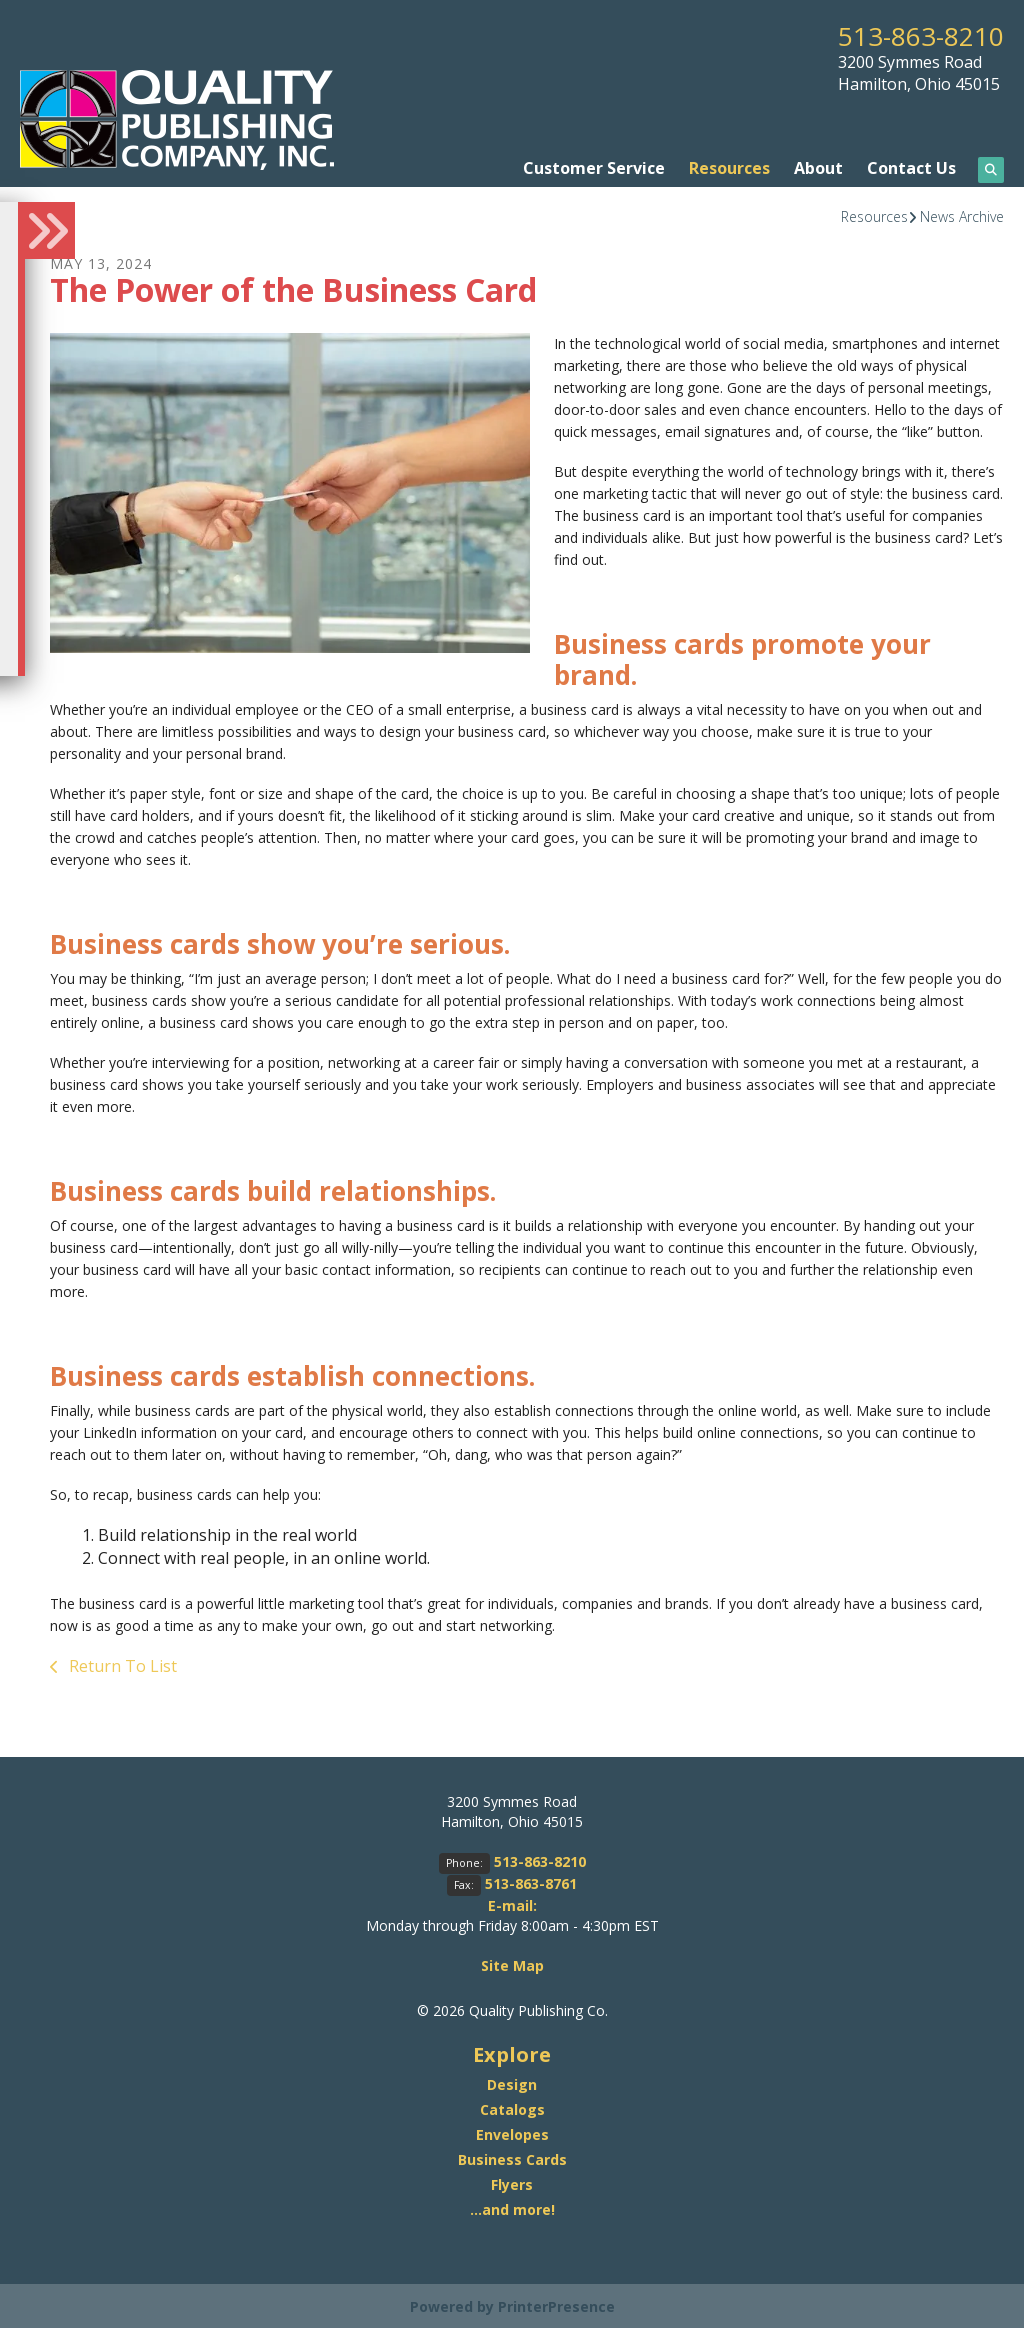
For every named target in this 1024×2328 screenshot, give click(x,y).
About (818, 167)
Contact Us (911, 167)
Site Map (512, 1964)
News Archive (962, 215)
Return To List (121, 1665)
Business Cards (512, 2157)
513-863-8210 (915, 35)
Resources (729, 167)
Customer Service (594, 167)
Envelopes (512, 2132)
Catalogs (512, 2107)
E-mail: (512, 1904)
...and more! (512, 2207)
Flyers (512, 2182)
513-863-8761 (531, 1882)
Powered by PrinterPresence (512, 2304)
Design (512, 2082)
